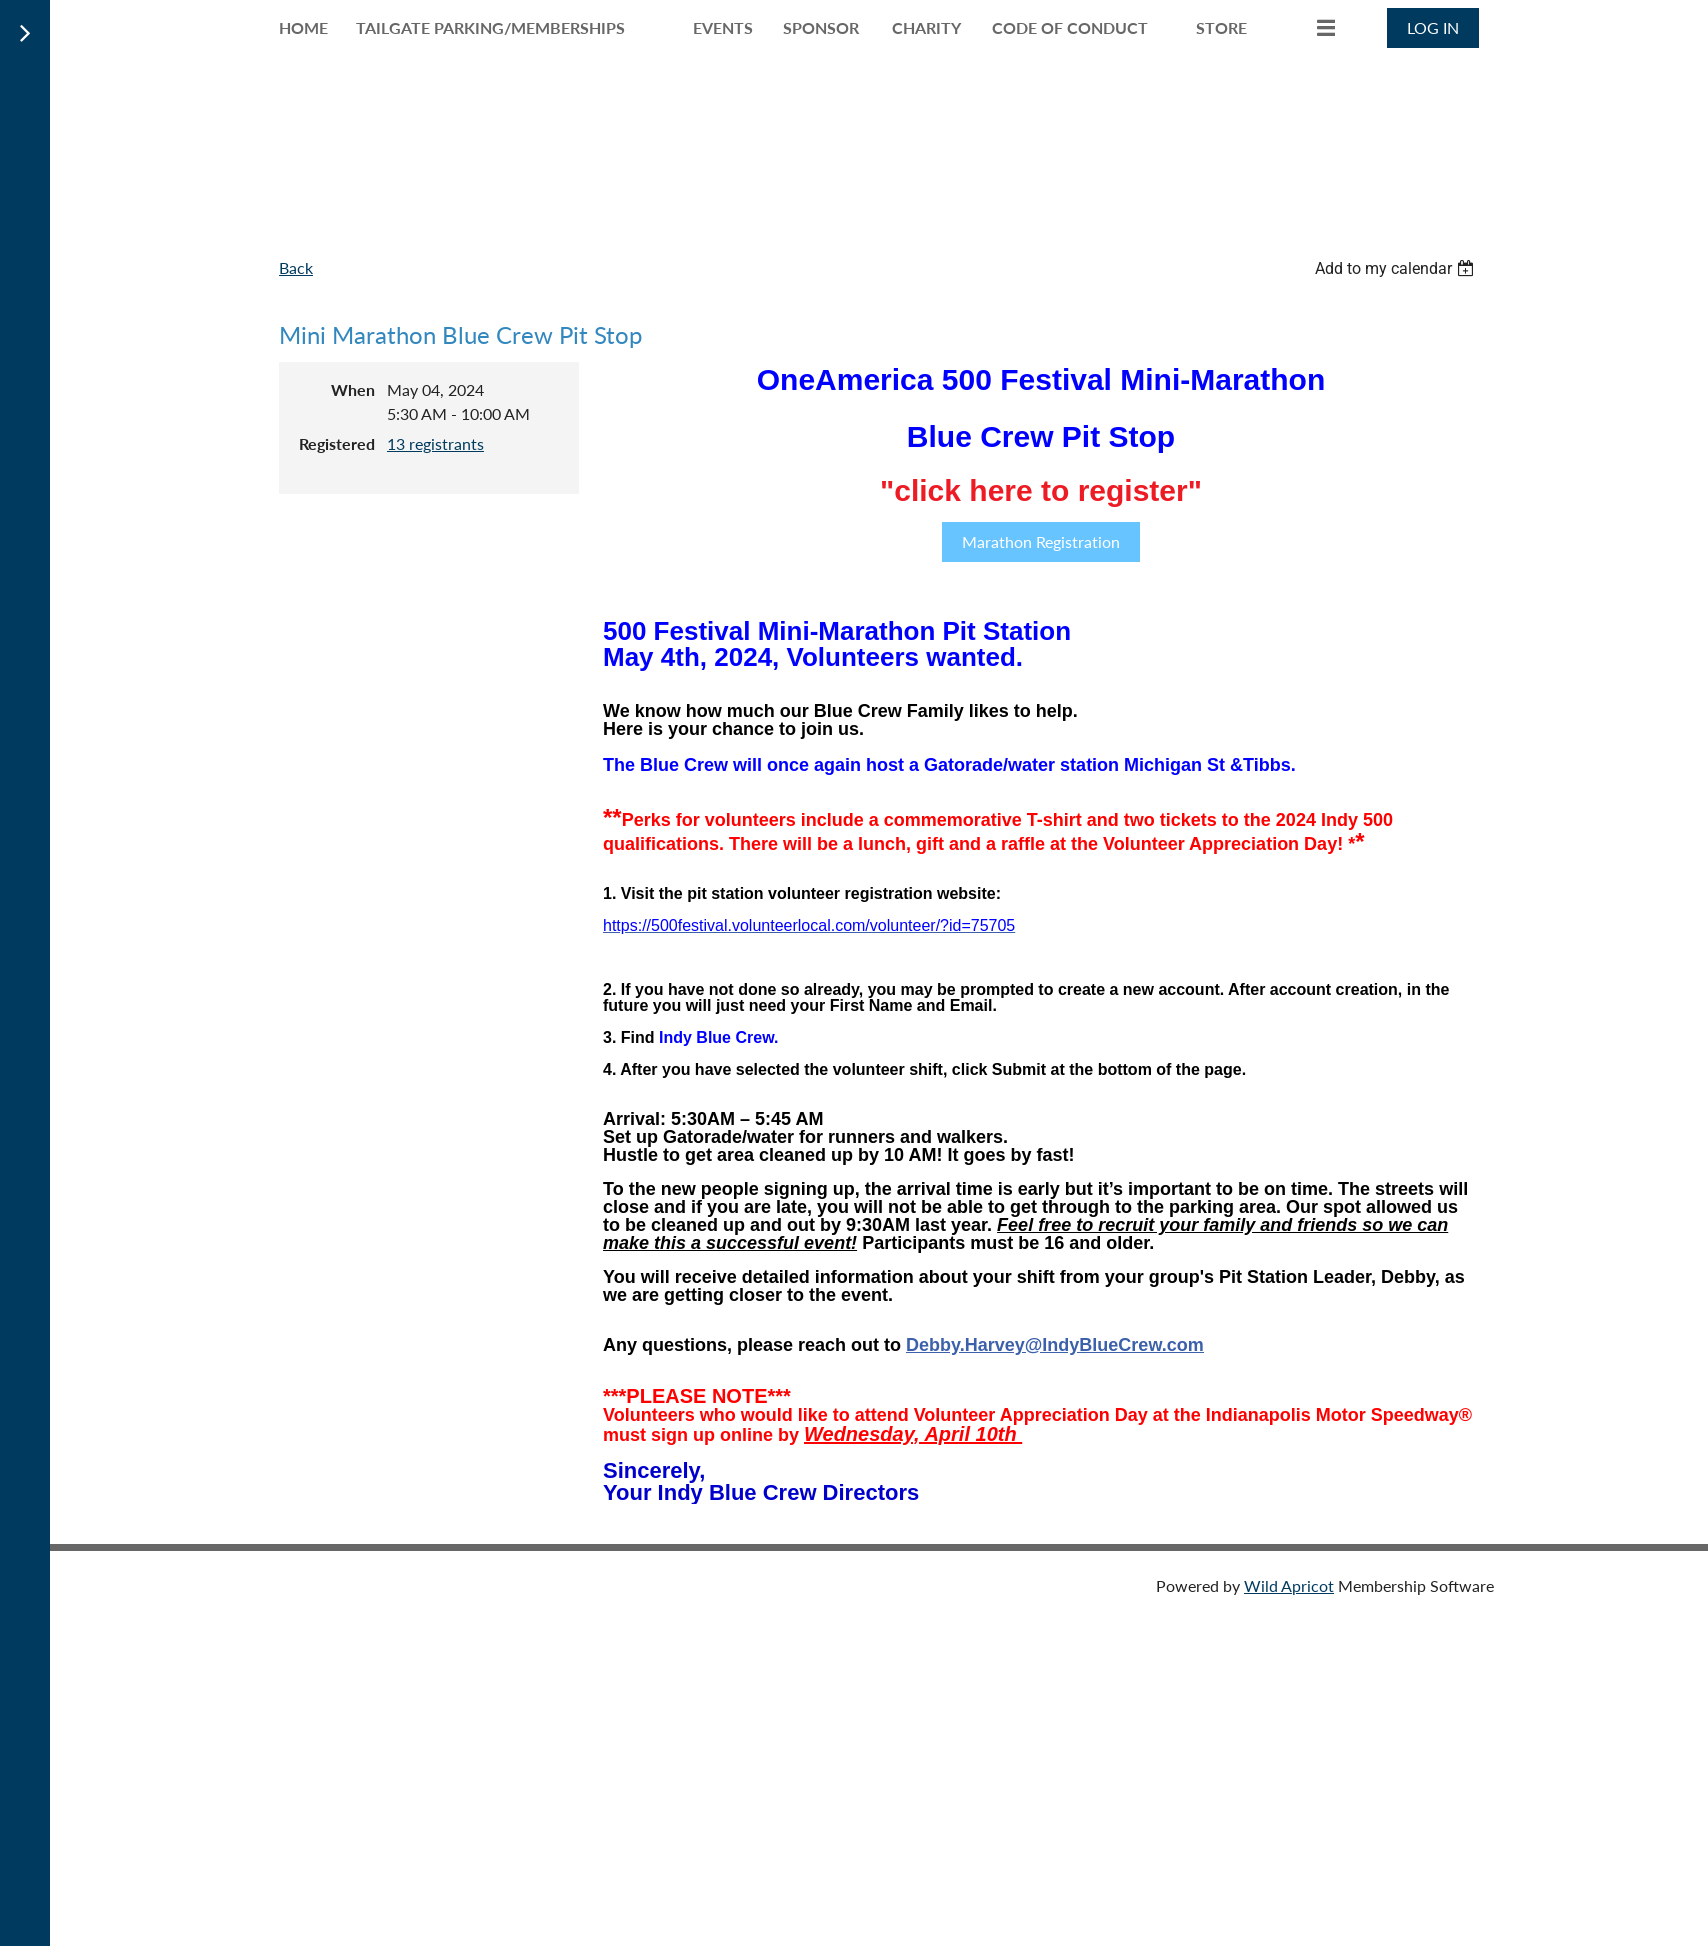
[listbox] (1397, 268)
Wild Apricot (1289, 1585)
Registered (337, 443)
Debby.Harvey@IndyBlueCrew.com (1055, 1345)
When (353, 389)
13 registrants (435, 443)
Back (296, 267)
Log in (1433, 27)
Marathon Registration (1041, 541)
